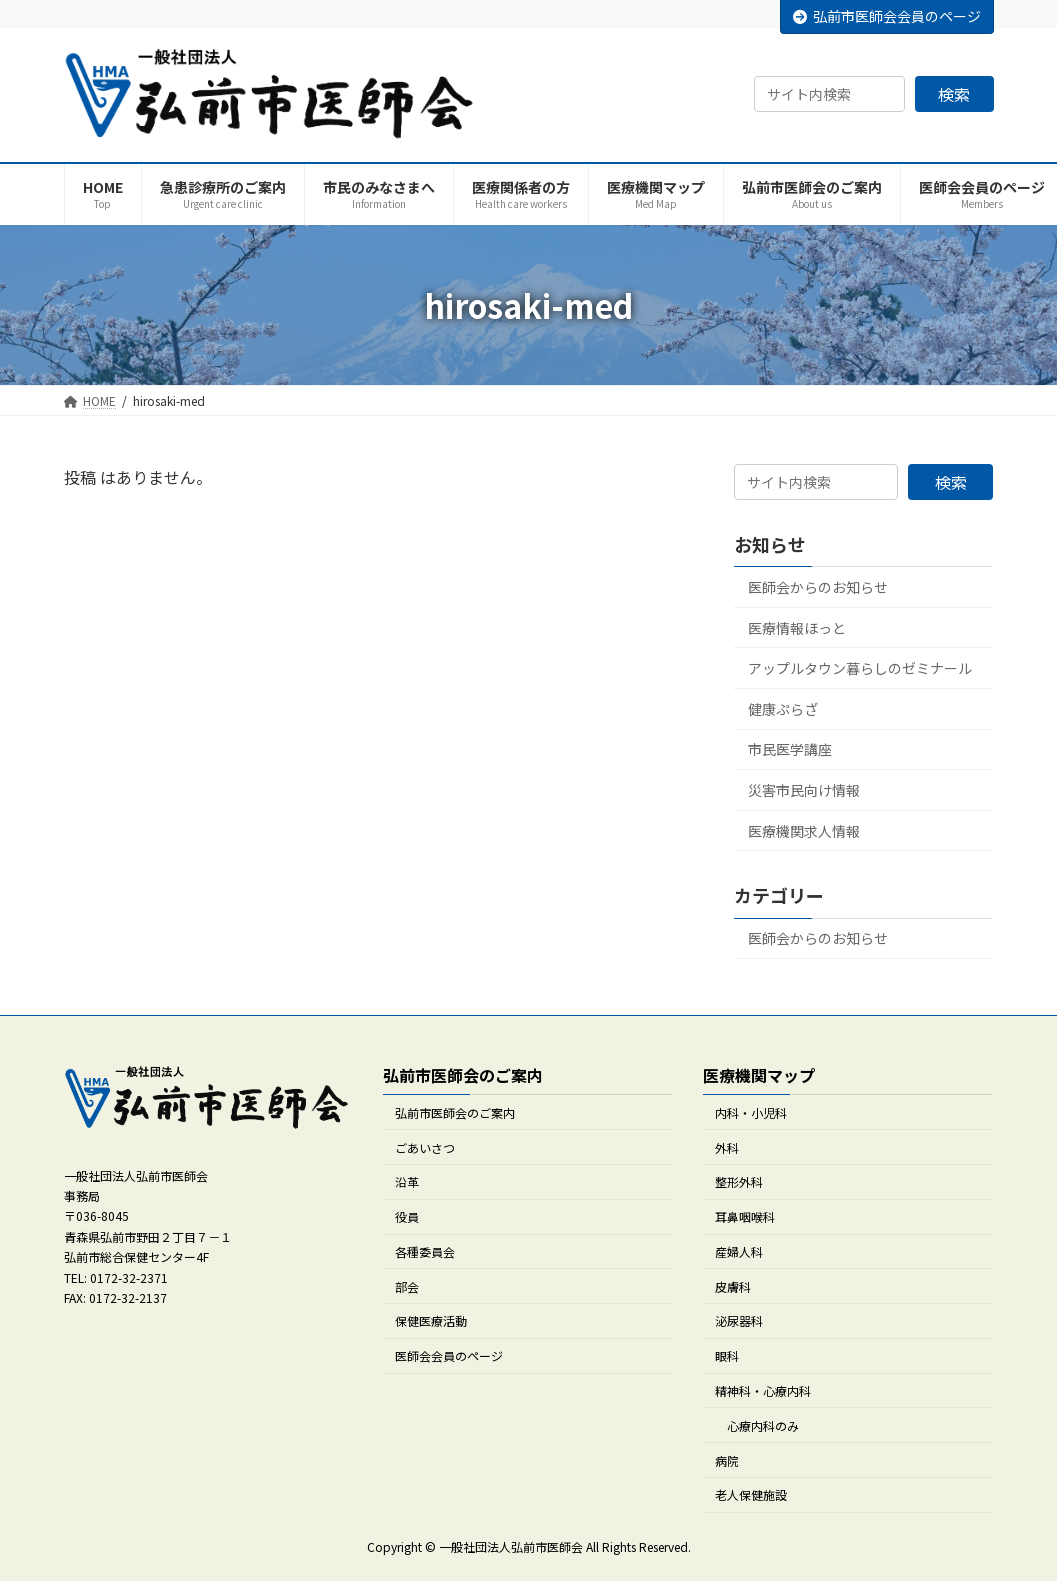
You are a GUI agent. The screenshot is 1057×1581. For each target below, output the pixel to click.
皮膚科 (733, 1286)
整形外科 (739, 1182)
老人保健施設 (751, 1495)
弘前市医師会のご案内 (455, 1112)
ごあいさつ (425, 1147)
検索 (954, 94)
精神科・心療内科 (763, 1390)
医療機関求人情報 (804, 831)
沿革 (407, 1182)
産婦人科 (739, 1251)
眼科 (727, 1356)
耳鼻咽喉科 (745, 1216)
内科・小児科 (751, 1112)
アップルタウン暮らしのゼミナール (860, 668)
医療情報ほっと (797, 628)
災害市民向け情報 (804, 790)
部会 (407, 1286)
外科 (727, 1147)
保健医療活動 (431, 1321)
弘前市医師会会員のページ (887, 16)
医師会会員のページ (449, 1356)
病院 (727, 1460)
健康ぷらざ (783, 709)
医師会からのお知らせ (818, 587)
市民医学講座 (790, 750)
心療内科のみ (763, 1425)
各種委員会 (425, 1251)
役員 (407, 1216)
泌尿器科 (739, 1321)
